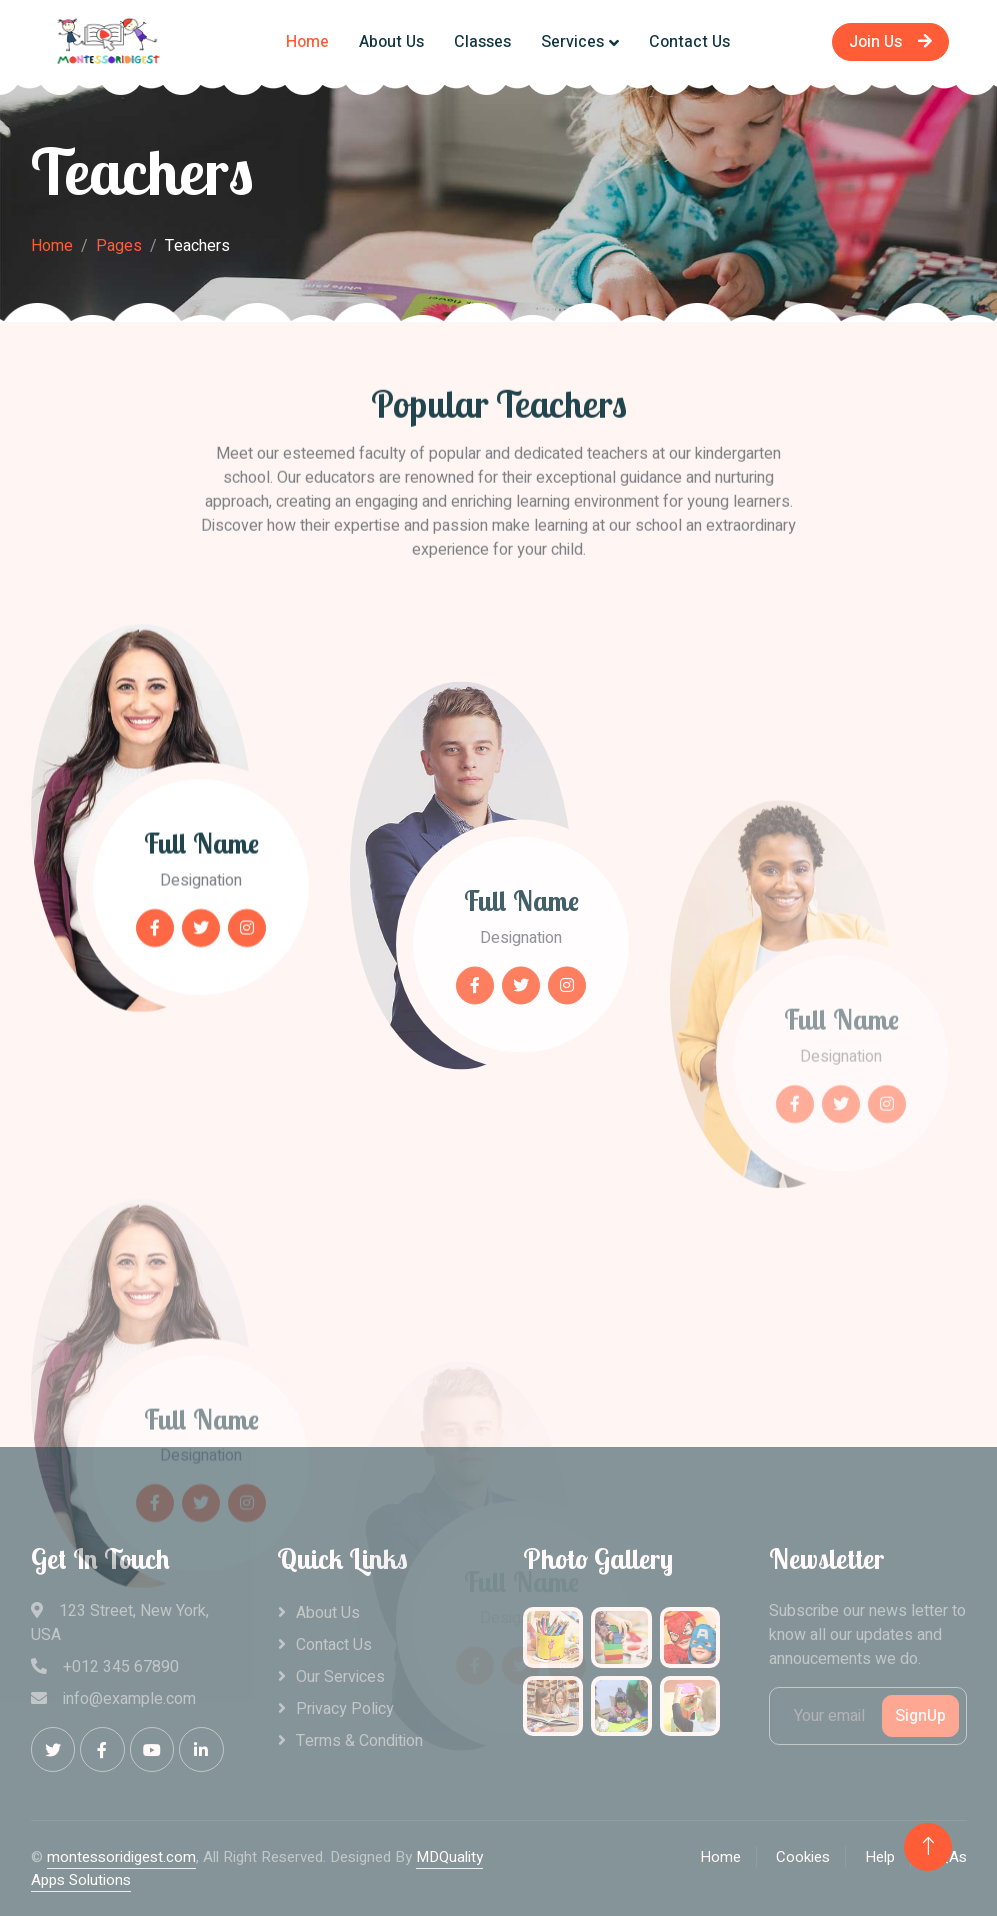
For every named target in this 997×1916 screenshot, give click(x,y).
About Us (391, 42)
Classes (482, 42)
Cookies (803, 1857)
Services (572, 42)
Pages (119, 246)
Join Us (890, 42)
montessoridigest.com (121, 1857)
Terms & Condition (359, 1741)
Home (307, 42)
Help (880, 1857)
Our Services (340, 1677)
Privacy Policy (345, 1709)
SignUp (920, 1716)
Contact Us (689, 42)
